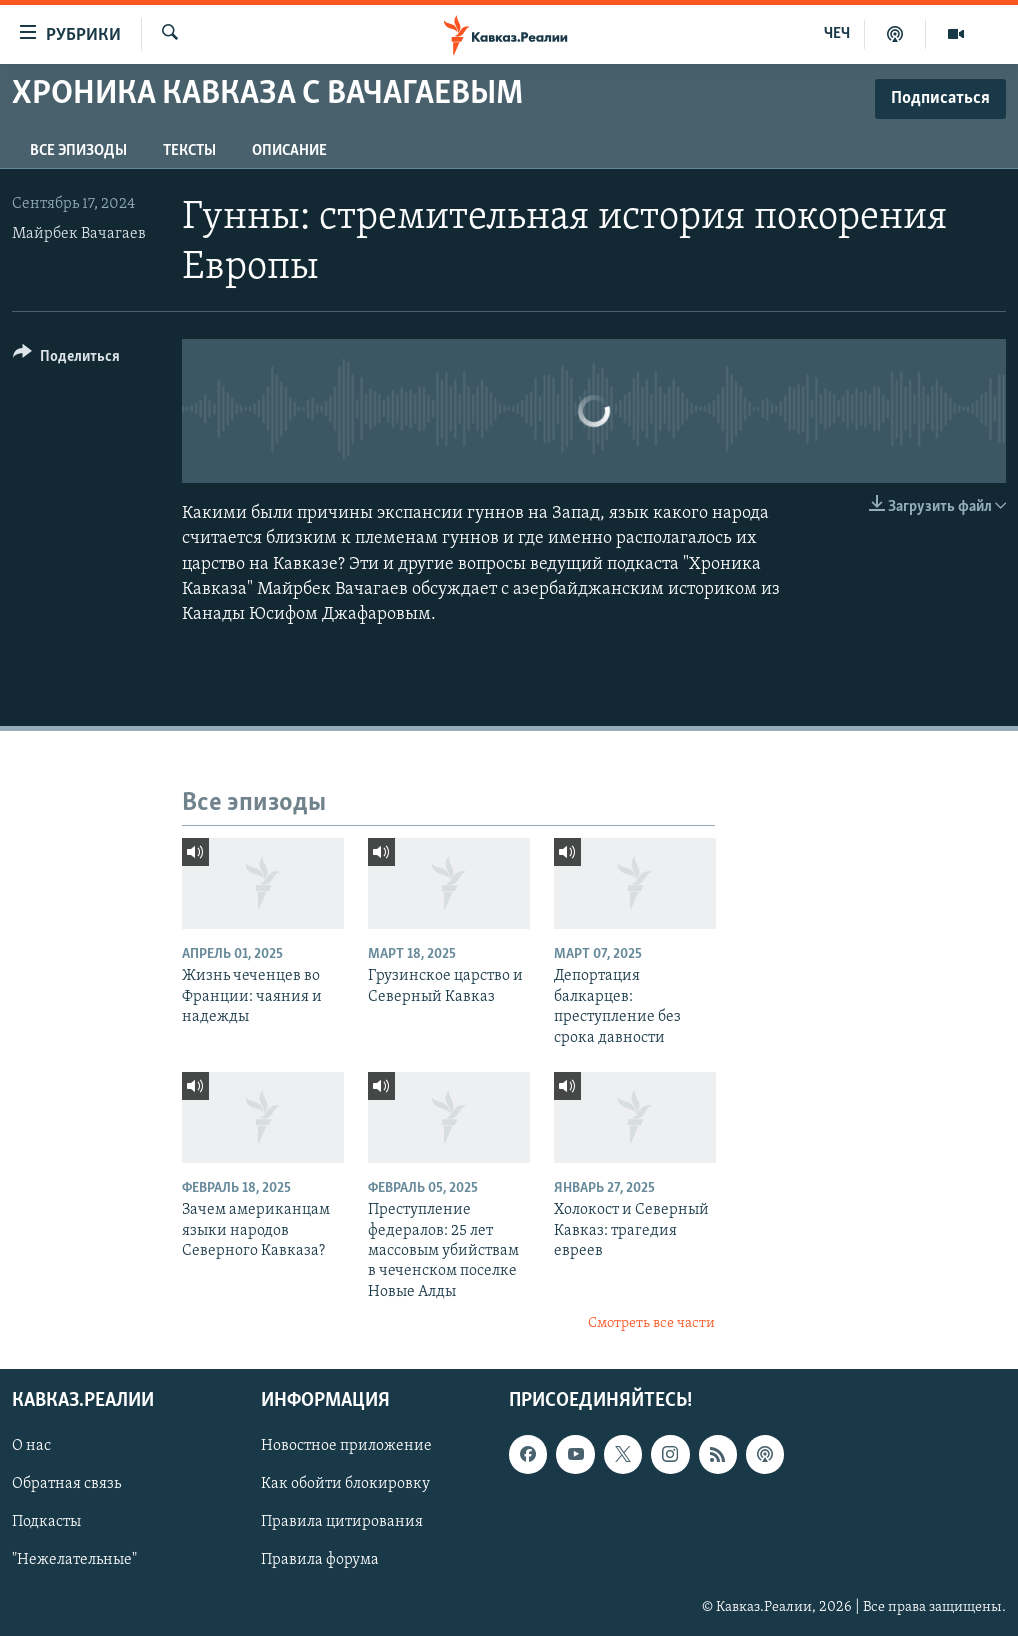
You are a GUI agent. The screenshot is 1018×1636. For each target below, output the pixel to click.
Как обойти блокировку (345, 1484)
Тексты (189, 151)
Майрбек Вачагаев (79, 234)
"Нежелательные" (74, 1560)
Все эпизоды (78, 151)
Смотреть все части (651, 1323)
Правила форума (320, 1560)
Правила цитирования (342, 1522)
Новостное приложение (346, 1446)
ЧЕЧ (837, 34)
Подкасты (46, 1522)
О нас (31, 1446)
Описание (289, 151)
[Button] (66, 359)
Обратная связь (66, 1484)
